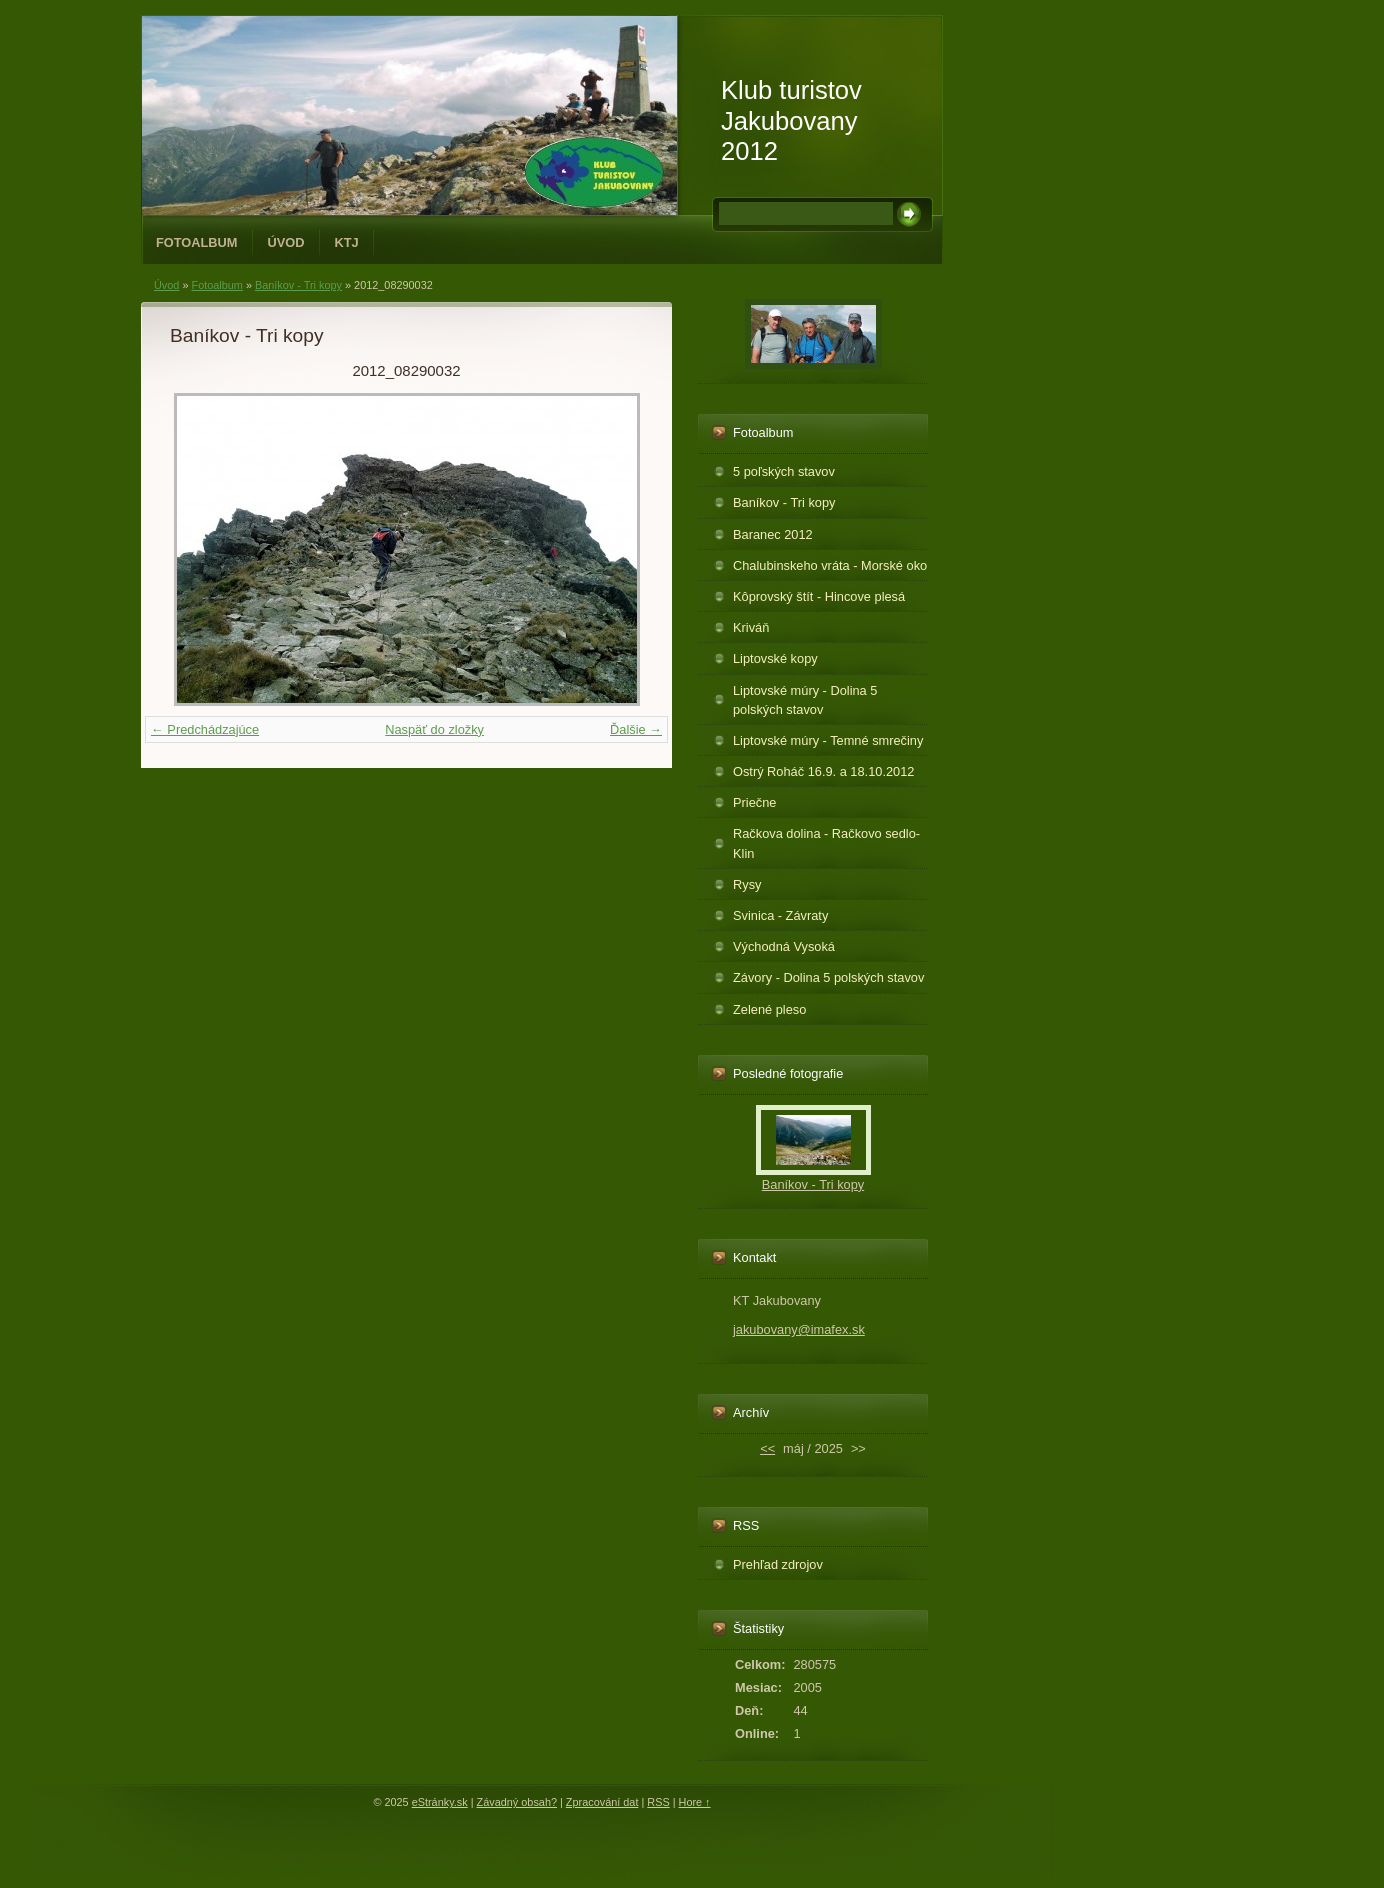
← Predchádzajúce (205, 729)
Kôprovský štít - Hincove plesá (819, 596)
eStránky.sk (440, 1802)
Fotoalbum (197, 242)
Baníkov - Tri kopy (298, 285)
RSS (658, 1802)
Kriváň (751, 627)
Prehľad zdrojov (778, 1564)
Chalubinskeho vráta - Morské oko (830, 565)
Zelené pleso (769, 1009)
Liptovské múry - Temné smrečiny (828, 740)
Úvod (286, 242)
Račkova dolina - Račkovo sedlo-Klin (826, 843)
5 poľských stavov (784, 471)
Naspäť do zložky (434, 729)
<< (767, 1448)
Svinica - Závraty (780, 915)
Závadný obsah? (517, 1802)
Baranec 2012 (773, 534)
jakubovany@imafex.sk (799, 1329)
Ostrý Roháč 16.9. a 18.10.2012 (823, 771)
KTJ (347, 242)
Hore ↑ (695, 1802)
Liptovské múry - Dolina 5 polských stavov (805, 700)
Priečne (754, 802)
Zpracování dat (602, 1802)
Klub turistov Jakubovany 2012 (791, 120)
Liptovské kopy (775, 658)
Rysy (747, 884)
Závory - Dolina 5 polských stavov (828, 977)
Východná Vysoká (784, 946)
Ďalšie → (636, 729)
